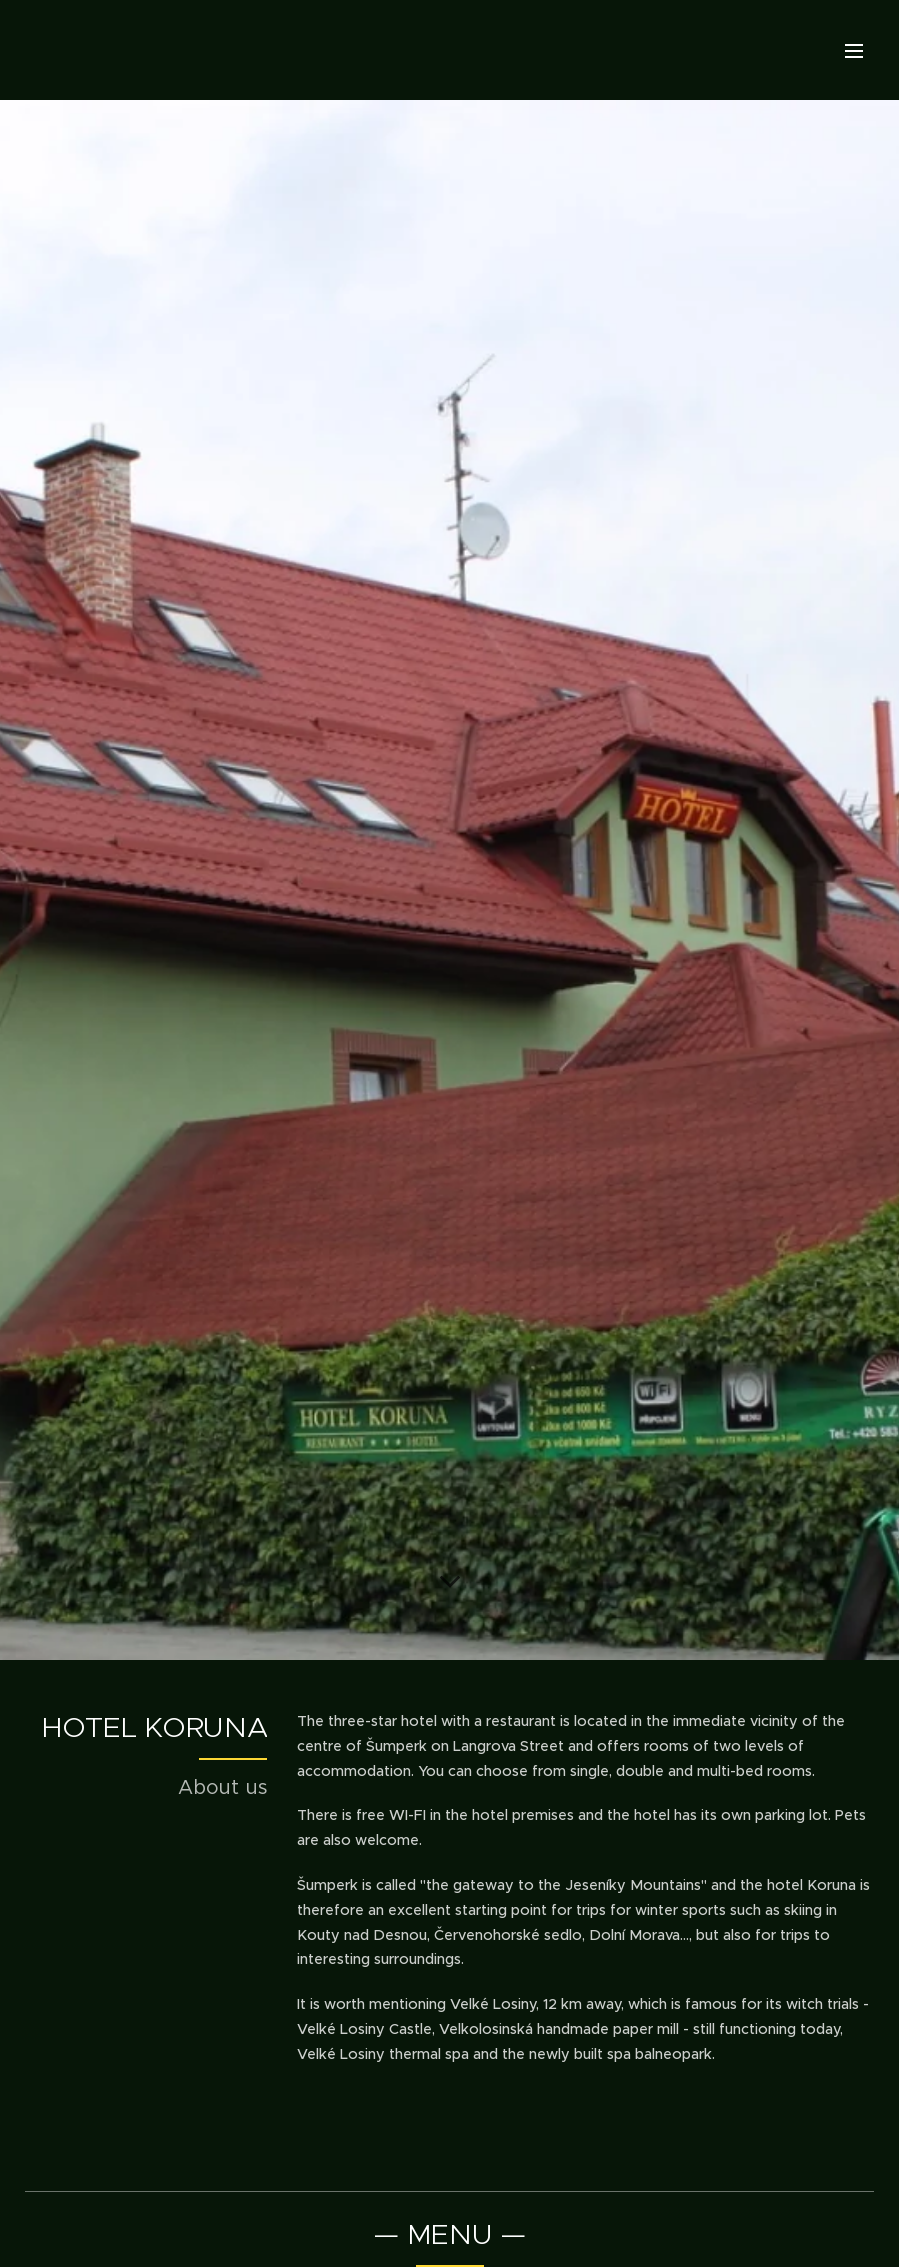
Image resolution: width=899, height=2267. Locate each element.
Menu (854, 51)
